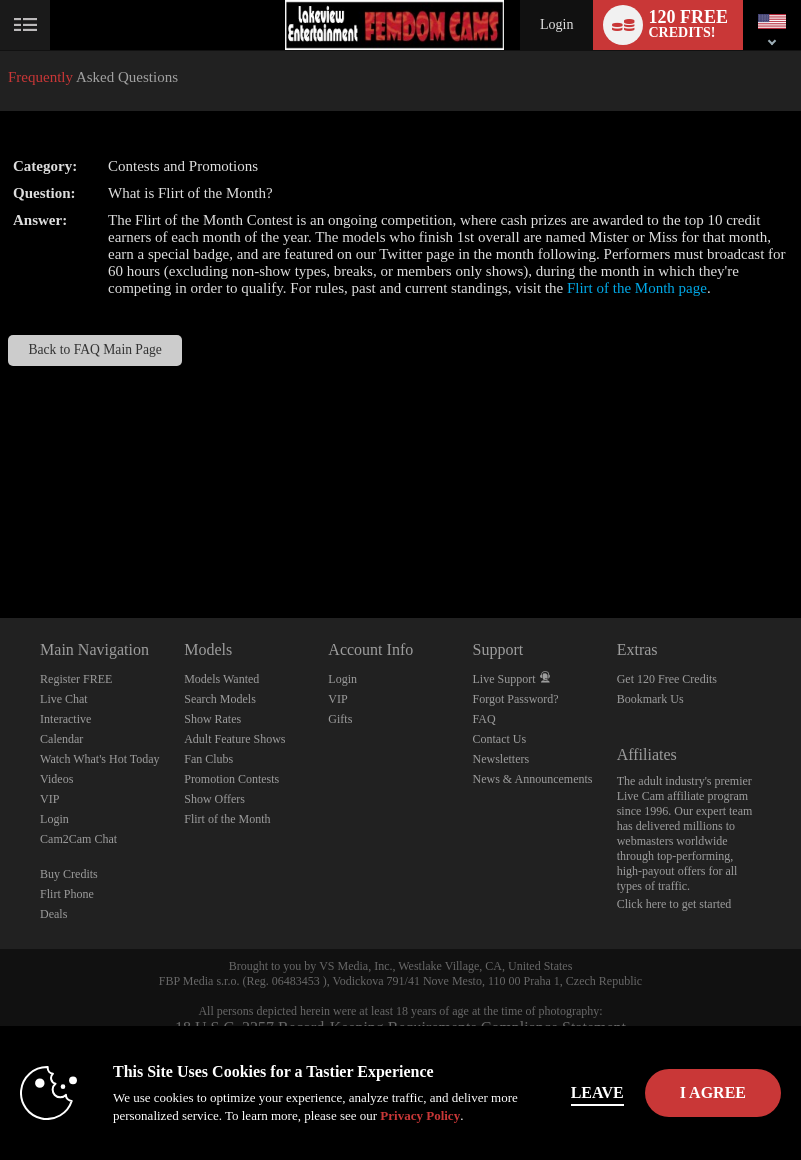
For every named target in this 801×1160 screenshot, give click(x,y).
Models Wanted (221, 679)
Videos (56, 779)
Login (556, 24)
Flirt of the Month (227, 819)
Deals (53, 914)
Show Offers (214, 799)
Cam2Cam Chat (78, 839)
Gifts (340, 719)
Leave (597, 1092)
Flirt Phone (67, 894)
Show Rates (212, 719)
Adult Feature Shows (234, 739)
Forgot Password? (516, 699)
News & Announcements (533, 779)
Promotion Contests (231, 779)
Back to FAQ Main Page (94, 349)
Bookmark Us (650, 699)
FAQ (484, 719)
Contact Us (500, 739)
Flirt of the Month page (637, 288)
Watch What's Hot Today (100, 759)
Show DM (0, 543)
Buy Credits (69, 874)
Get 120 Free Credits (667, 679)
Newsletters (501, 759)
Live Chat (64, 699)
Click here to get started (674, 904)
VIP (49, 799)
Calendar (61, 739)
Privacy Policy (420, 1115)
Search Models (220, 699)
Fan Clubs (208, 759)
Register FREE (76, 679)
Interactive (65, 719)
